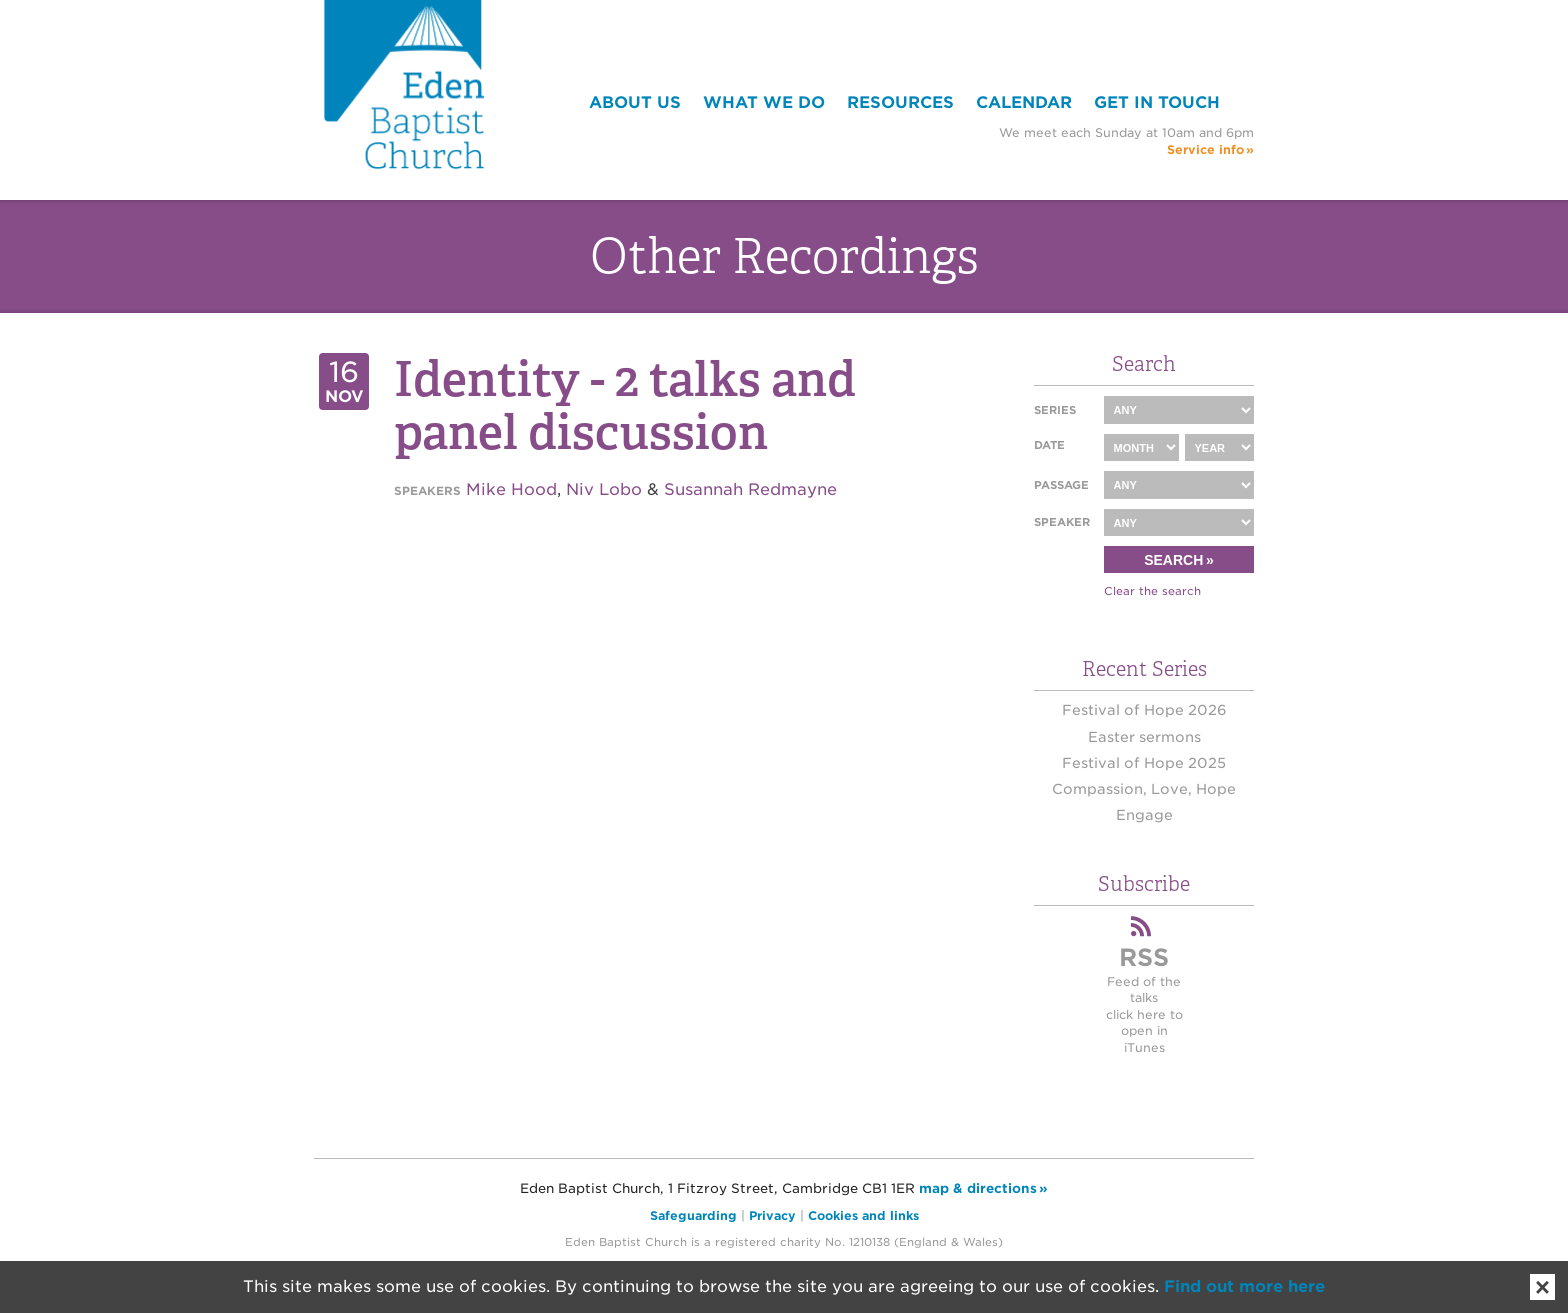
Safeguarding (693, 1215)
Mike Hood (511, 489)
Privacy (772, 1215)
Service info (1205, 149)
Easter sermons (1144, 737)
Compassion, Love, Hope (1144, 789)
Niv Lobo (604, 489)
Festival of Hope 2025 (1144, 763)
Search (1173, 560)
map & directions (978, 1188)
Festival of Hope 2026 (1144, 710)
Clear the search (1152, 591)
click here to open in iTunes (1144, 1031)
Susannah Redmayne (750, 489)
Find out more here (1244, 1286)
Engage (1144, 815)
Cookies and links (863, 1215)
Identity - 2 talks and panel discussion (625, 405)
